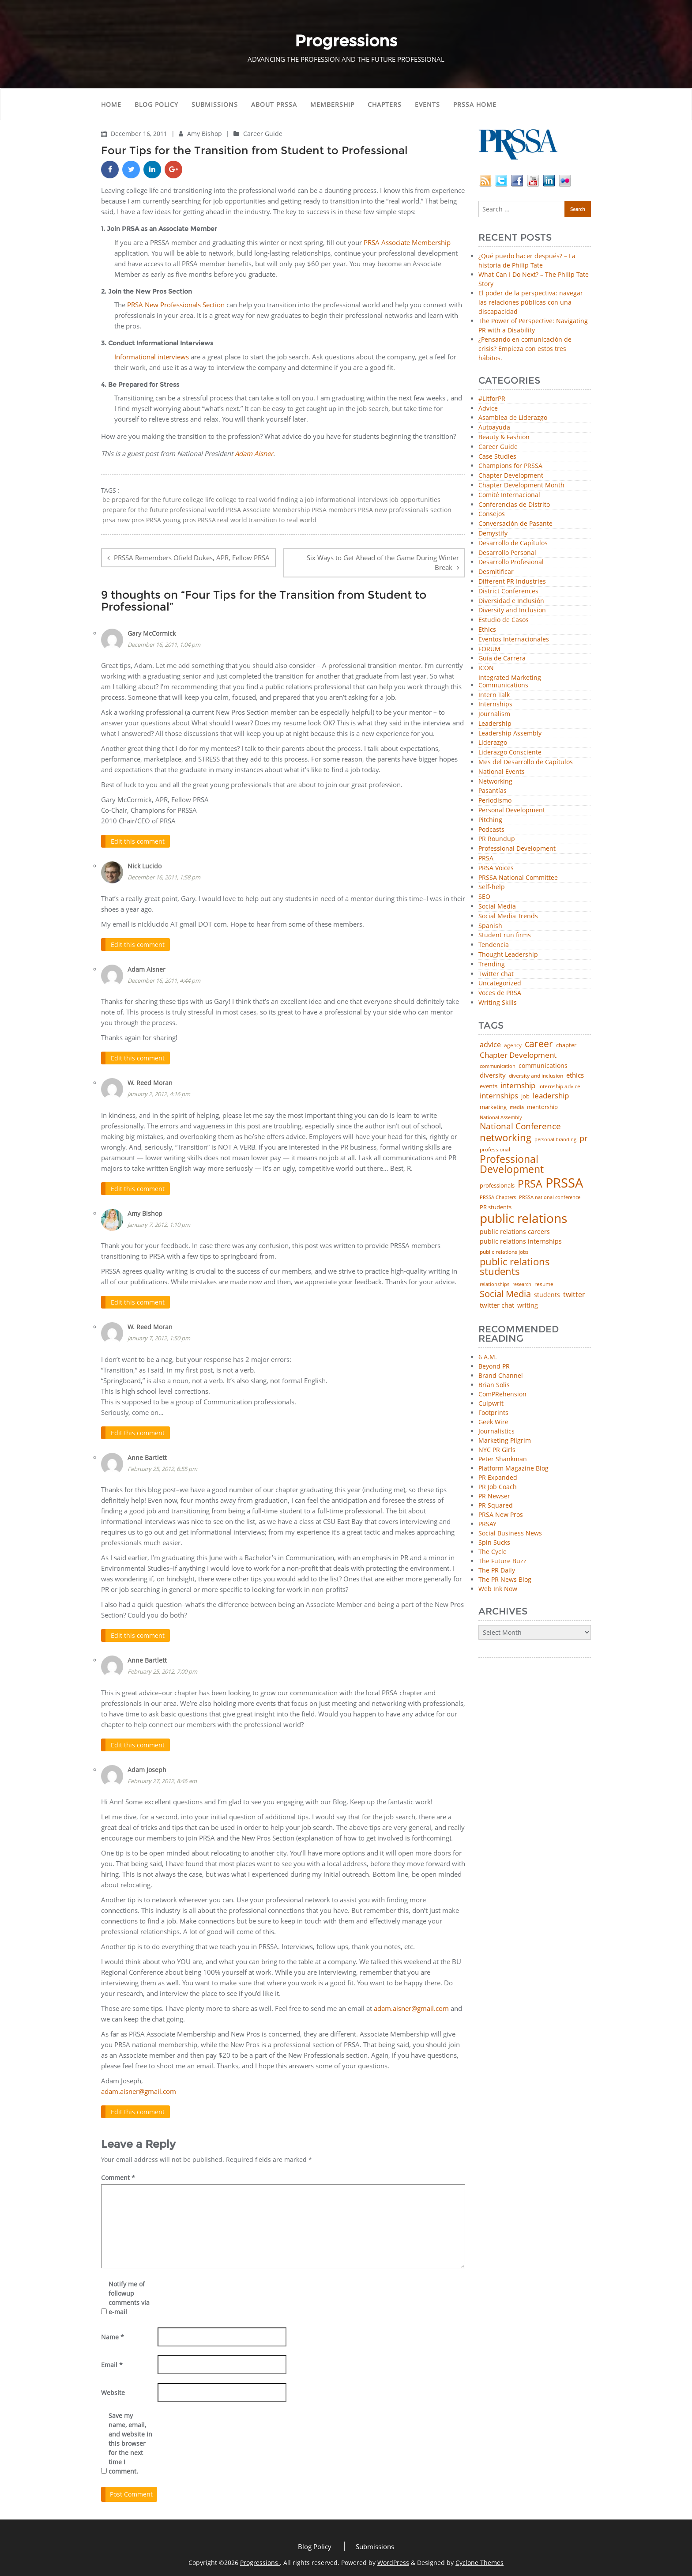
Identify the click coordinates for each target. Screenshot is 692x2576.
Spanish (490, 926)
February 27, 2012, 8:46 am (162, 1777)
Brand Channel (500, 1375)
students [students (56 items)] (547, 1295)
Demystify (493, 533)
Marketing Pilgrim (504, 1440)
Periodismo (494, 800)
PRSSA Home (474, 104)
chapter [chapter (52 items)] (566, 1045)
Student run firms (504, 935)
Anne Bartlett (147, 1454)
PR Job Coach (497, 1486)
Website (113, 2388)
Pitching (490, 820)
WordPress (393, 2558)
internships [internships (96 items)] (499, 1096)
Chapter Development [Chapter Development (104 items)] (518, 1055)
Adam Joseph (147, 1765)
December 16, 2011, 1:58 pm (164, 876)
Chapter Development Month (521, 485)
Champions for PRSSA (510, 466)
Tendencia (493, 945)
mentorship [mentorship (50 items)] (542, 1107)
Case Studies (497, 456)
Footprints (493, 1412)
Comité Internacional (509, 495)
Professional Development (517, 848)
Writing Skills (497, 1003)
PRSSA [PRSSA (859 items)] (564, 1183)
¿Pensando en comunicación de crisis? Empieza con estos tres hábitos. (525, 348)
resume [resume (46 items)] (543, 1284)
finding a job (295, 500)
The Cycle (492, 1551)
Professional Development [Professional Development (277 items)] (512, 1164)
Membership (332, 104)
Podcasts (491, 830)
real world (232, 520)
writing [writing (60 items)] (527, 1305)
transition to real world (282, 520)
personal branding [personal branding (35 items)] (555, 1139)
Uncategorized (499, 983)
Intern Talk (494, 695)
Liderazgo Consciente (510, 752)
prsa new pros (123, 520)
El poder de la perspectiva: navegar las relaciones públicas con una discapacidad (530, 302)
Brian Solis (494, 1384)
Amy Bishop (205, 133)
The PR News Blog (504, 1579)
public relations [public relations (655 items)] (523, 1218)
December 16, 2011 (140, 133)
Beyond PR (494, 1366)
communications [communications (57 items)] (543, 1066)
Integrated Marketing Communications (509, 681)
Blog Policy (156, 104)
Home (111, 104)
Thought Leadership (508, 954)
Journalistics (496, 1431)
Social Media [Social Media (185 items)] (505, 1293)
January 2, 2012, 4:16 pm (159, 1092)
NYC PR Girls (496, 1449)
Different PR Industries (512, 581)
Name (112, 2332)
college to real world (246, 500)
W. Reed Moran (150, 1081)
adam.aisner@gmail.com (411, 2004)
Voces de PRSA (499, 993)
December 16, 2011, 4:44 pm (164, 979)
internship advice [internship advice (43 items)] (559, 1086)
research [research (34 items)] (521, 1284)
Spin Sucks (494, 1542)
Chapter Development (510, 475)
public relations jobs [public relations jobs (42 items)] (504, 1252)
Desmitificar (496, 572)
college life (198, 500)
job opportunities (414, 500)
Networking (495, 781)
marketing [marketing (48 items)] (493, 1107)
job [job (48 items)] (525, 1096)
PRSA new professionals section (404, 510)
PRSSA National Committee (518, 878)
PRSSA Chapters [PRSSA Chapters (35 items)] (498, 1197)
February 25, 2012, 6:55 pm (162, 1466)
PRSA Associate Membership (407, 242)
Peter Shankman (502, 1459)
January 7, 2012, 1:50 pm (159, 1335)
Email (112, 2360)
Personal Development (511, 810)
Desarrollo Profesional (511, 562)
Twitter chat (496, 974)
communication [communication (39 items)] (497, 1066)
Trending (491, 964)
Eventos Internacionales (513, 639)
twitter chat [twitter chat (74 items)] (497, 1305)
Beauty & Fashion (504, 437)
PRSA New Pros (500, 1514)
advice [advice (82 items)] (490, 1045)
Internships (495, 704)
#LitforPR (491, 399)
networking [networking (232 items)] (505, 1138)
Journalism (494, 714)
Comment (118, 2173)
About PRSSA (274, 104)
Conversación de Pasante (515, 524)
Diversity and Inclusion (512, 610)
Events (427, 104)
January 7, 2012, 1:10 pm (159, 1222)
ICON (486, 668)
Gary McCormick (152, 633)
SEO (484, 897)
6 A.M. (487, 1357)
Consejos (491, 514)
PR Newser (494, 1496)
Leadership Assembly (510, 733)
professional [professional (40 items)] (495, 1149)
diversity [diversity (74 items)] (493, 1075)
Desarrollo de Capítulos (513, 543)
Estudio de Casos (503, 620)
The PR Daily (496, 1570)
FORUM (489, 649)
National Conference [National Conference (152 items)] (520, 1126)
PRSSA (206, 520)
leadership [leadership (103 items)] (551, 1095)
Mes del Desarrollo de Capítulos (525, 762)
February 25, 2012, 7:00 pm (162, 1668)
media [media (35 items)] (517, 1107)
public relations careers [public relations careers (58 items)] (515, 1232)
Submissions (215, 104)
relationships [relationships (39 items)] (494, 1284)
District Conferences (508, 591)
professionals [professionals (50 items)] (497, 1185)
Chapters (385, 104)
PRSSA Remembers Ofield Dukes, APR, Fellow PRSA (192, 557)
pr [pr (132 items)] (583, 1138)
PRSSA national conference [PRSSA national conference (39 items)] (549, 1197)
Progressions (260, 2558)
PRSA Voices (496, 868)
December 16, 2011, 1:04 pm (164, 644)
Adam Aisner (146, 968)
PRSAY (487, 1524)
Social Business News (510, 1533)
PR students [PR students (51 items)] (495, 1207)
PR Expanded (497, 1477)
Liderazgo (492, 743)
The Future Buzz (502, 1561)
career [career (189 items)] (539, 1044)
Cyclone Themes (479, 2558)
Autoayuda (494, 427)
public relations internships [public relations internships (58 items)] (521, 1241)
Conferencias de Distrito (514, 505)
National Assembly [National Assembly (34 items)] (501, 1117)
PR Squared (495, 1505)
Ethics (487, 630)
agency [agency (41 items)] (513, 1045)
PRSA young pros (171, 520)
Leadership (494, 724)
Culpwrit (491, 1403)
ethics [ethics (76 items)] (575, 1075)
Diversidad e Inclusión (511, 601)
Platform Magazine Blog (513, 1468)
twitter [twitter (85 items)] (574, 1294)
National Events (501, 772)
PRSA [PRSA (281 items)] (530, 1184)
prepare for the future (135, 510)
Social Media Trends (508, 916)
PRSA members (334, 510)
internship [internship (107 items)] (517, 1085)
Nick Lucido (145, 865)
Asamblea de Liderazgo (512, 418)
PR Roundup (496, 839)
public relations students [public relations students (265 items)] (515, 1267)
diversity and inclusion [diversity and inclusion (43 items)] (536, 1076)
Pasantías (492, 791)
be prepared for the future (141, 500)
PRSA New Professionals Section (176, 304)
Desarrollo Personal (507, 553)
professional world (197, 510)
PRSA (485, 858)
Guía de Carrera (502, 658)
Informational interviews (151, 356)
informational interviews (352, 500)
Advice (488, 408)
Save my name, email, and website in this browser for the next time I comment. (130, 2439)
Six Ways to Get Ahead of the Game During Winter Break (383, 562)
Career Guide (262, 133)
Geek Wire (493, 1422)
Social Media (497, 906)
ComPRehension (502, 1394)
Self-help (491, 887)
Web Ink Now (497, 1588)
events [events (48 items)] (488, 1086)
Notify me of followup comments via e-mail (129, 2293)
